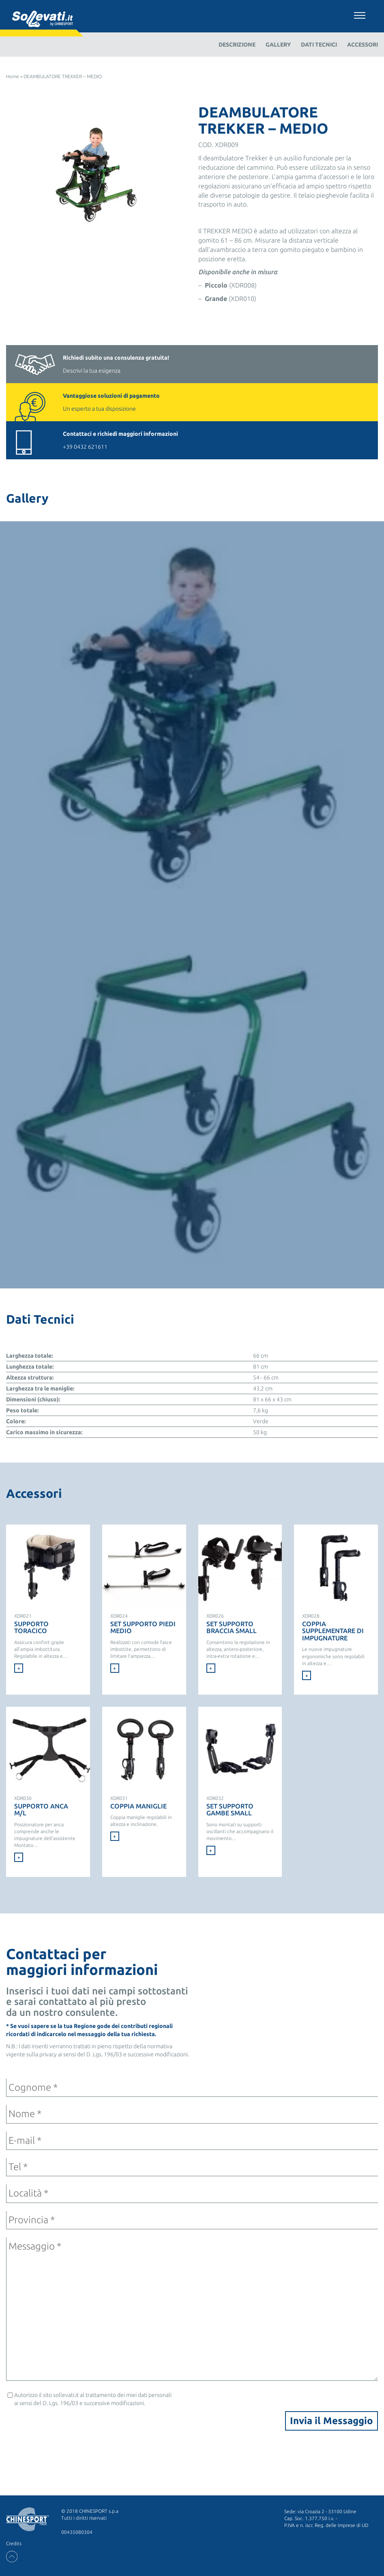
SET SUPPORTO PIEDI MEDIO (143, 1627)
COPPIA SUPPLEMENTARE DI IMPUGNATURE (333, 1631)
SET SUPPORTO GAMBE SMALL (229, 1809)
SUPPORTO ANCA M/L (41, 1809)
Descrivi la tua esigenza (216, 363)
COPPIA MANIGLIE (138, 1806)
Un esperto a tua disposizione (216, 401)
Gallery (278, 44)
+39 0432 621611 (216, 439)
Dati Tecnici (319, 44)
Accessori (362, 44)
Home (12, 76)
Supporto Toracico (31, 1627)
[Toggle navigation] (360, 14)
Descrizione (237, 44)
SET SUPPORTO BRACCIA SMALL (231, 1627)
